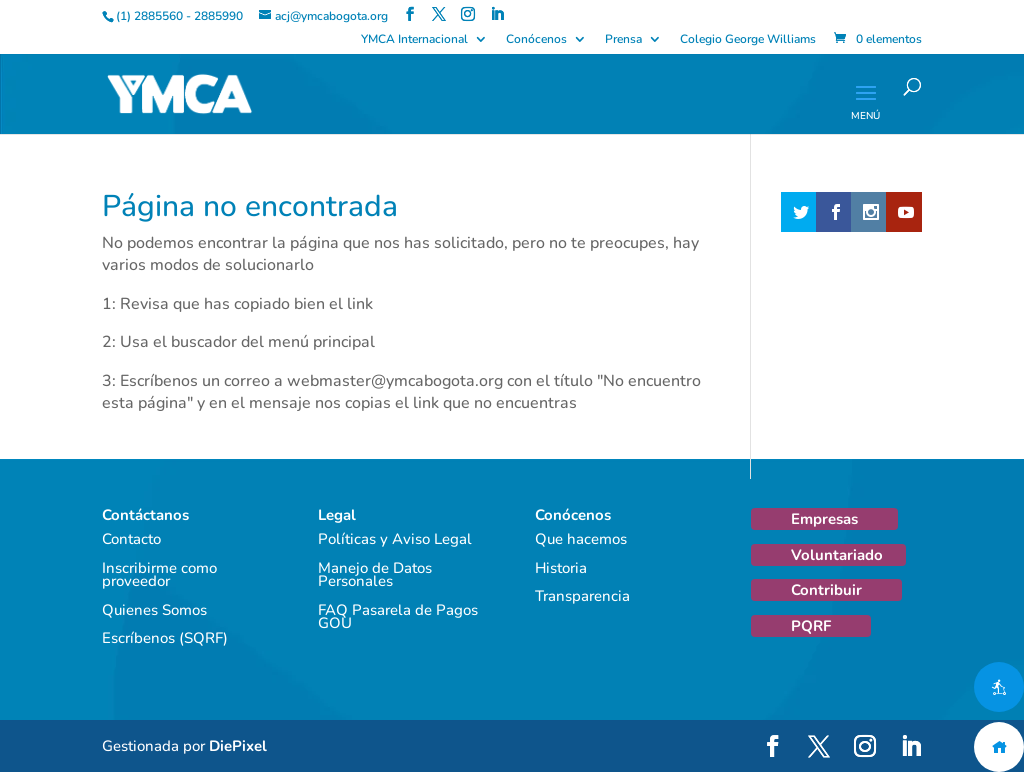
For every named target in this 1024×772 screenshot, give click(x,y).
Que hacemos (581, 539)
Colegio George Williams (748, 40)
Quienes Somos (154, 610)
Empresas (824, 519)
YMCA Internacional (414, 40)
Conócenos (536, 40)
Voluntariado (837, 555)
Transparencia (582, 596)
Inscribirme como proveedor (159, 575)
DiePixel (238, 746)
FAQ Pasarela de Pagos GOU (398, 617)
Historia (561, 568)
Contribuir (826, 590)
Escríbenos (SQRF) (165, 638)
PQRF (811, 626)
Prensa (623, 40)
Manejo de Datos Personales (375, 575)
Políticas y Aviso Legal (395, 539)
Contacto (131, 539)
